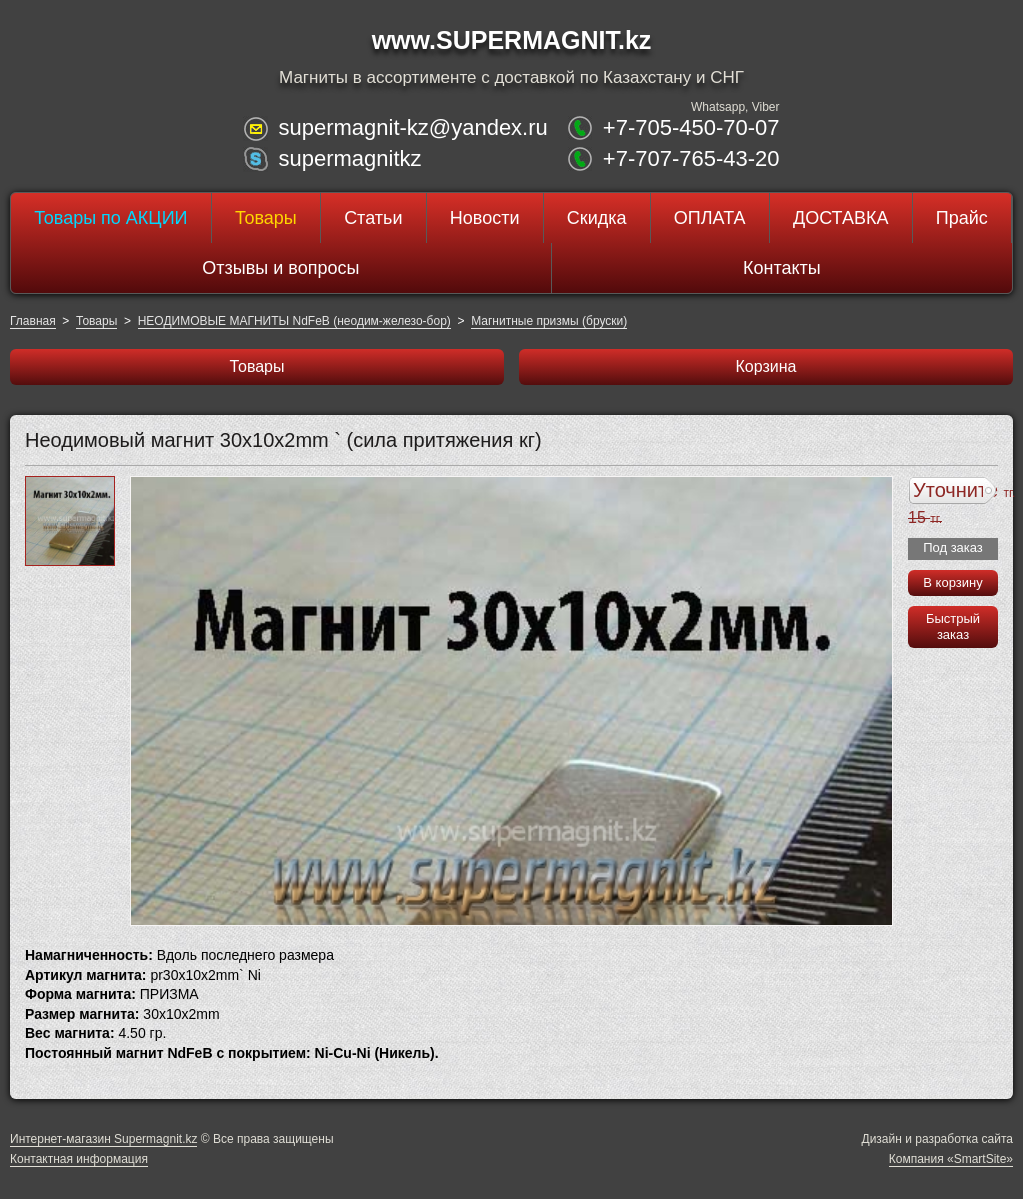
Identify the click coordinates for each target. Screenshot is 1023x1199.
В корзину (952, 582)
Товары (266, 218)
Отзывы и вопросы (280, 268)
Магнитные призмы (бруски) (549, 321)
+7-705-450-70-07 (691, 127)
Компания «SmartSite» (951, 1159)
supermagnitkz (349, 158)
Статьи (373, 218)
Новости (485, 218)
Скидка (597, 218)
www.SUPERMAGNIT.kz (512, 40)
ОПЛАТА (710, 218)
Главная (33, 321)
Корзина (766, 366)
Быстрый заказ (953, 626)
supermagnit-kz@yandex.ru (412, 127)
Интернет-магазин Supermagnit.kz (103, 1139)
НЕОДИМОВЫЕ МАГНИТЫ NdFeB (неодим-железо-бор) (294, 321)
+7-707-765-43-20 (691, 158)
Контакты (782, 268)
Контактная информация (79, 1159)
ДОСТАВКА (841, 218)
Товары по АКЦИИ (110, 218)
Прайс (962, 218)
